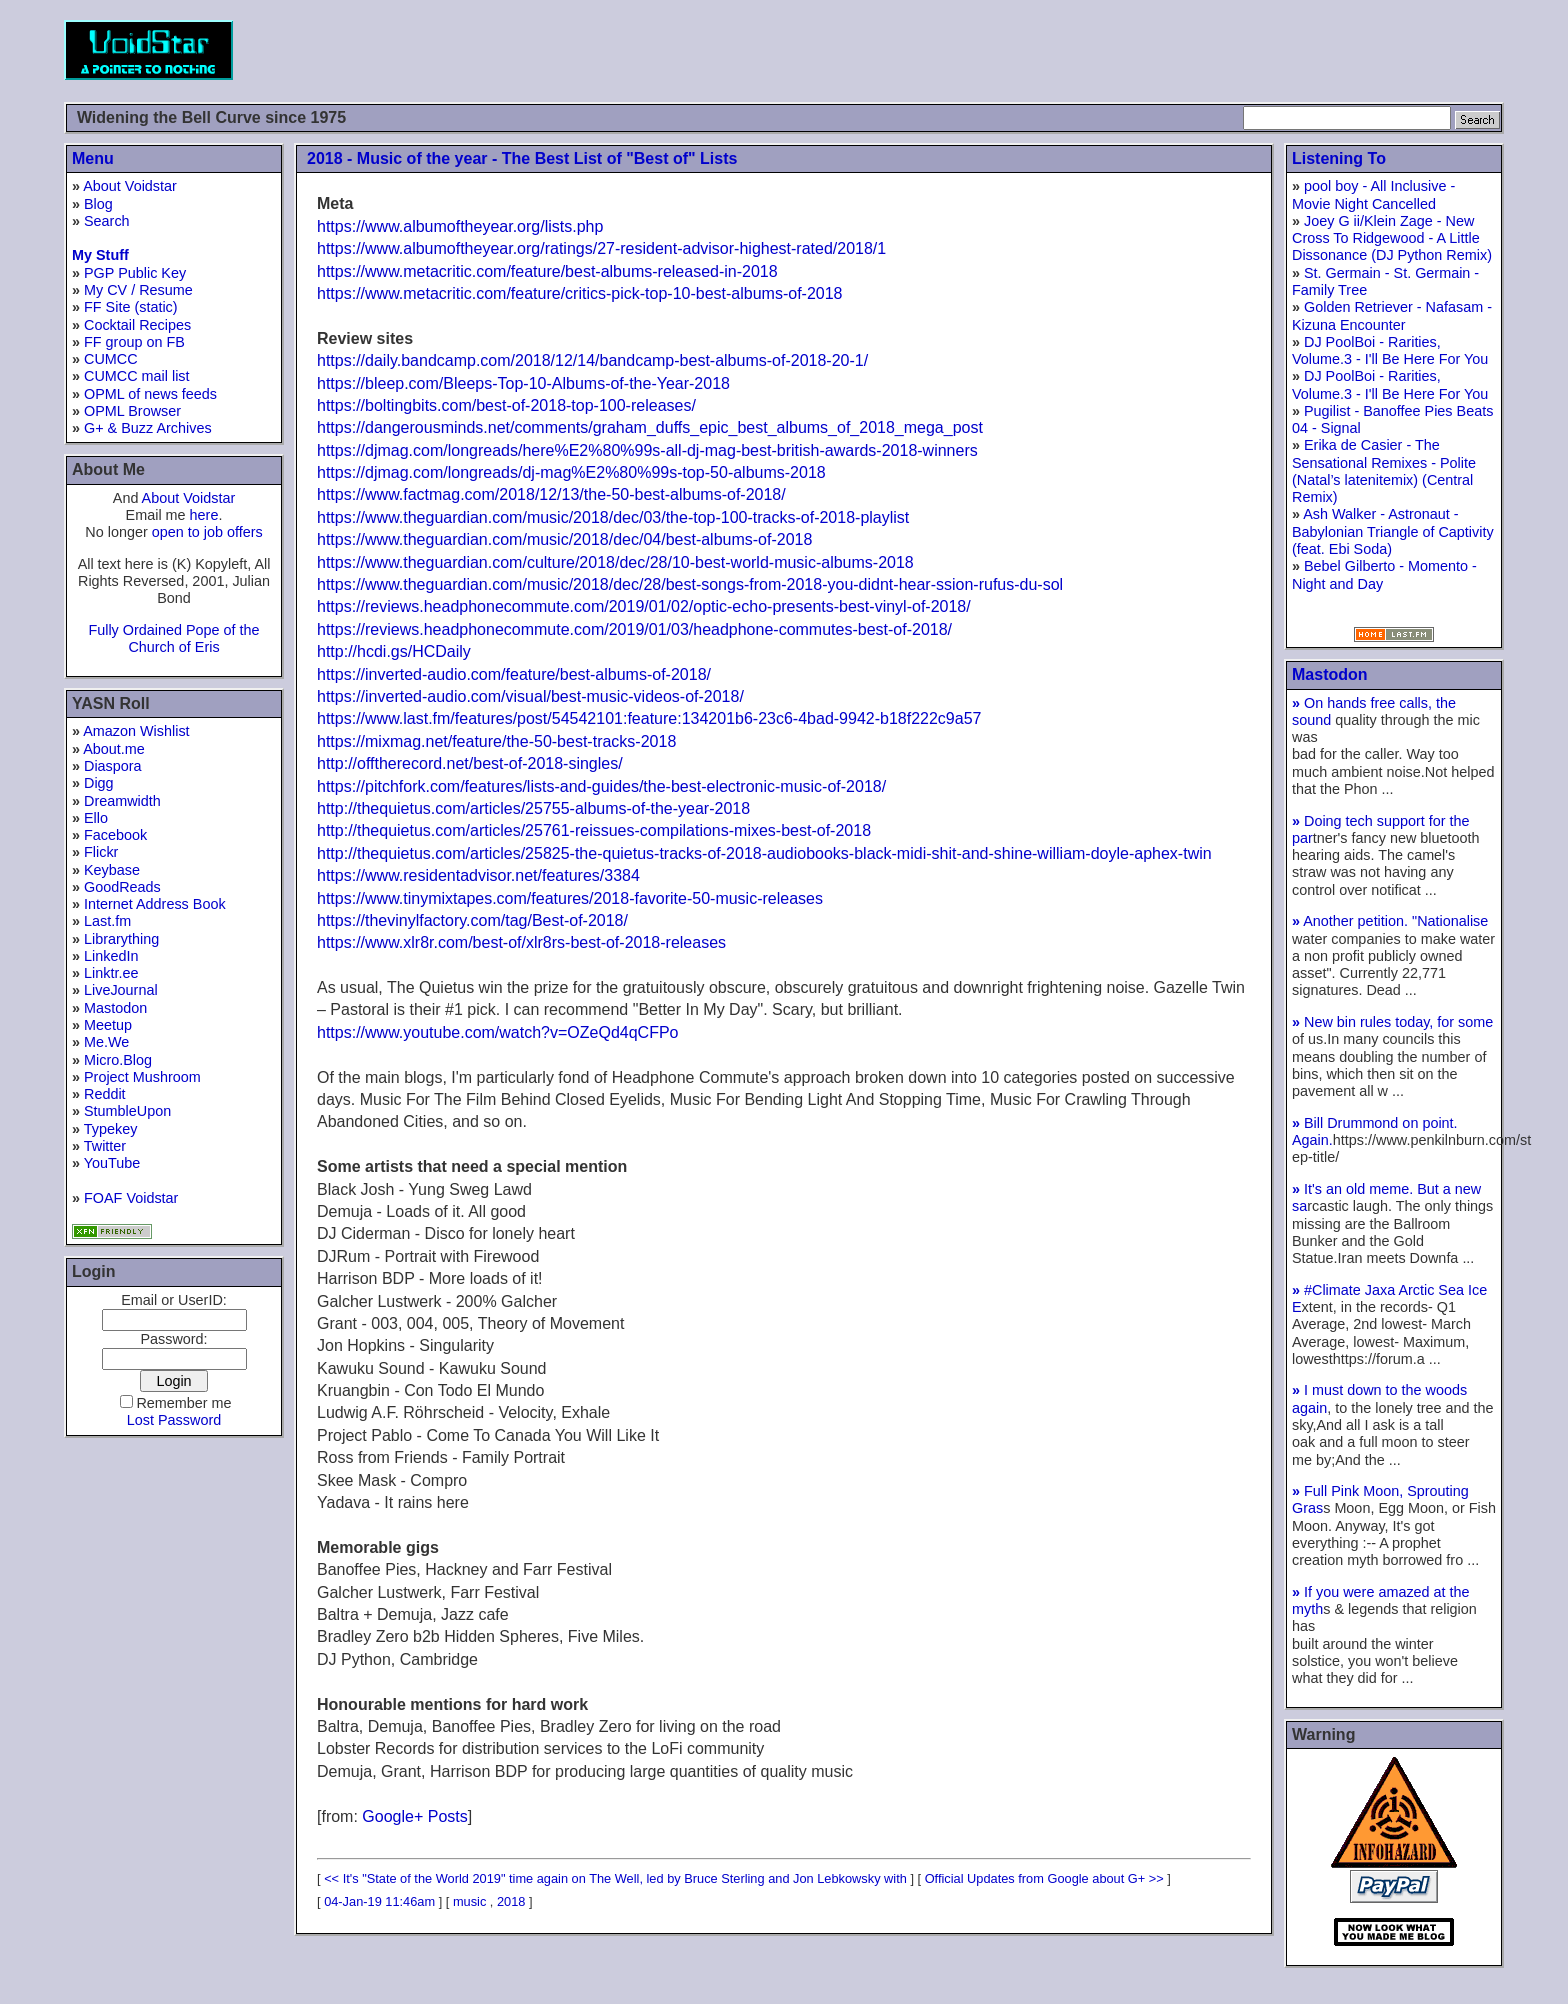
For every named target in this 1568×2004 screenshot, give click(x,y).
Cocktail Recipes (137, 325)
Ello (96, 818)
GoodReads (122, 887)
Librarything (121, 939)
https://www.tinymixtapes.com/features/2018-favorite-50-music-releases (570, 898)
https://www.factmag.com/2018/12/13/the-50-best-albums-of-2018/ (551, 494)
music (469, 1901)
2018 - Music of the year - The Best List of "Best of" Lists (522, 158)
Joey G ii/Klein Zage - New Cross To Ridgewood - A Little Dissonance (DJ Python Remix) (1392, 238)
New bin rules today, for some (1392, 1022)
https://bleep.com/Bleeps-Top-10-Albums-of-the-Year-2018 (523, 383)
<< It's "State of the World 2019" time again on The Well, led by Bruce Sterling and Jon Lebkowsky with (615, 1878)
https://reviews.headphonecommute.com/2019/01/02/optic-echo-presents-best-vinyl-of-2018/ (644, 606)
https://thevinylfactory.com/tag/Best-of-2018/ (472, 920)
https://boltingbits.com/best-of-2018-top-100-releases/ (506, 405)
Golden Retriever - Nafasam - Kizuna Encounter (1392, 315)
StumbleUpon (127, 1111)
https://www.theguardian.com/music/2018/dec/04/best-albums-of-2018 (564, 539)
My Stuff (100, 255)
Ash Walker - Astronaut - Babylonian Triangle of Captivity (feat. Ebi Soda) (1393, 531)
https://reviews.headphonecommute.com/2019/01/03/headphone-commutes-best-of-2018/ (634, 629)
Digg (99, 783)
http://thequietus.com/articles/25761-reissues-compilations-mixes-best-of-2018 (594, 830)
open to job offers (207, 532)
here (204, 515)
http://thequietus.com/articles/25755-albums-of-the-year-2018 (533, 808)
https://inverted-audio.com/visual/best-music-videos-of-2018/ (530, 696)
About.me (114, 749)
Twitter (105, 1146)
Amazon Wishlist (136, 731)
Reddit (105, 1094)
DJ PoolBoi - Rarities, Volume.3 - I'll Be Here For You (1390, 350)
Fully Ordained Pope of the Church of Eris (173, 638)
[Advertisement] (1140, 50)
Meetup (108, 1025)
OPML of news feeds (150, 394)
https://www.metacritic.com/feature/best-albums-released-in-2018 (547, 271)
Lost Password (174, 1420)
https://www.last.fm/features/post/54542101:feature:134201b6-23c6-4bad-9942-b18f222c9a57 (649, 718)
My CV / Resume (138, 290)
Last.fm (107, 921)
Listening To (1339, 158)
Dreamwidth (122, 801)
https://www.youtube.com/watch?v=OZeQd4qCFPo (498, 1032)
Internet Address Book (155, 904)
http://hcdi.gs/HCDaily (394, 651)
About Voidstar (130, 186)
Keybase (112, 870)
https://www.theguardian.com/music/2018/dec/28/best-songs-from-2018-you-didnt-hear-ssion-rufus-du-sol (690, 584)
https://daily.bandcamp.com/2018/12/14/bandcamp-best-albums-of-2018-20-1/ (592, 360)
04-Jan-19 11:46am (379, 1901)
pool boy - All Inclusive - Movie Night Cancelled (1373, 194)
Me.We (106, 1042)
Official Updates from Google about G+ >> (1044, 1878)
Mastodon (115, 1008)
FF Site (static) (131, 307)
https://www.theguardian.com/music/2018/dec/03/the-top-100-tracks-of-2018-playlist (613, 517)
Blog (98, 204)
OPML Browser (132, 411)
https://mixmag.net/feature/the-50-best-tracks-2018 (496, 741)
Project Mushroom (142, 1077)
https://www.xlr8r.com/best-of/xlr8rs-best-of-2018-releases (521, 942)
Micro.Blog (118, 1060)
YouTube (112, 1163)
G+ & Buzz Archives (148, 428)
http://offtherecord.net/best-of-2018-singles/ (470, 763)
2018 (511, 1901)
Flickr (101, 852)
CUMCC (111, 359)
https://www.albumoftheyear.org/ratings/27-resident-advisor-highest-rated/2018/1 (601, 248)
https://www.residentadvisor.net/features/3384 (478, 875)
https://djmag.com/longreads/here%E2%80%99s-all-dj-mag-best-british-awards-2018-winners (647, 450)
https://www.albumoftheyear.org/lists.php (460, 226)
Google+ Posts (414, 1816)
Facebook (115, 835)
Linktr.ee (111, 973)
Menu (93, 158)
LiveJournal (121, 990)
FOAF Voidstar (131, 1198)
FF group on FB (134, 342)
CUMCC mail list (137, 376)
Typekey (111, 1129)
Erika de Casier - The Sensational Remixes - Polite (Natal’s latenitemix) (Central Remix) (1384, 471)
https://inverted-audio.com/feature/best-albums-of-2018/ (514, 674)
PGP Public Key (135, 273)
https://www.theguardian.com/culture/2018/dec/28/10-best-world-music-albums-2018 (615, 562)
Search (107, 221)
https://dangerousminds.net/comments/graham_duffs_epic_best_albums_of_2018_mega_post (650, 427)
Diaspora (113, 766)
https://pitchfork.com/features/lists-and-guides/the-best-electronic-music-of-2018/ (601, 786)
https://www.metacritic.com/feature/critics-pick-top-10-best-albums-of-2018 (580, 293)
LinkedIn (111, 956)
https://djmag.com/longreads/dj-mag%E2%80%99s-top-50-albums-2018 (571, 472)
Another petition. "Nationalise (1390, 921)
